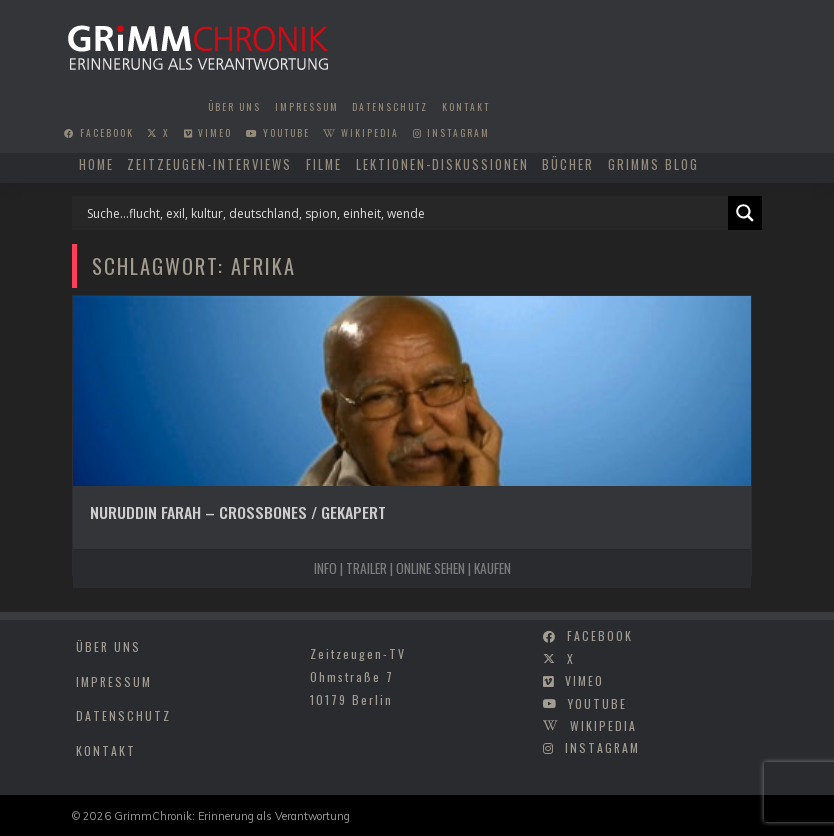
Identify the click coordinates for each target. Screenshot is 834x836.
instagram (451, 133)
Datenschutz (390, 107)
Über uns (234, 107)
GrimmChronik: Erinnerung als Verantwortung (232, 816)
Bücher (568, 164)
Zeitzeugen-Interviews (209, 164)
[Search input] (405, 213)
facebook (99, 133)
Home (96, 164)
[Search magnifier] (745, 213)
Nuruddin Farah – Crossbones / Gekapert (238, 512)
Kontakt (466, 107)
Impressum (307, 107)
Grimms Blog (653, 164)
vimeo (208, 133)
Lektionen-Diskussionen (442, 164)
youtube (278, 133)
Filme (324, 164)
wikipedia (361, 133)
